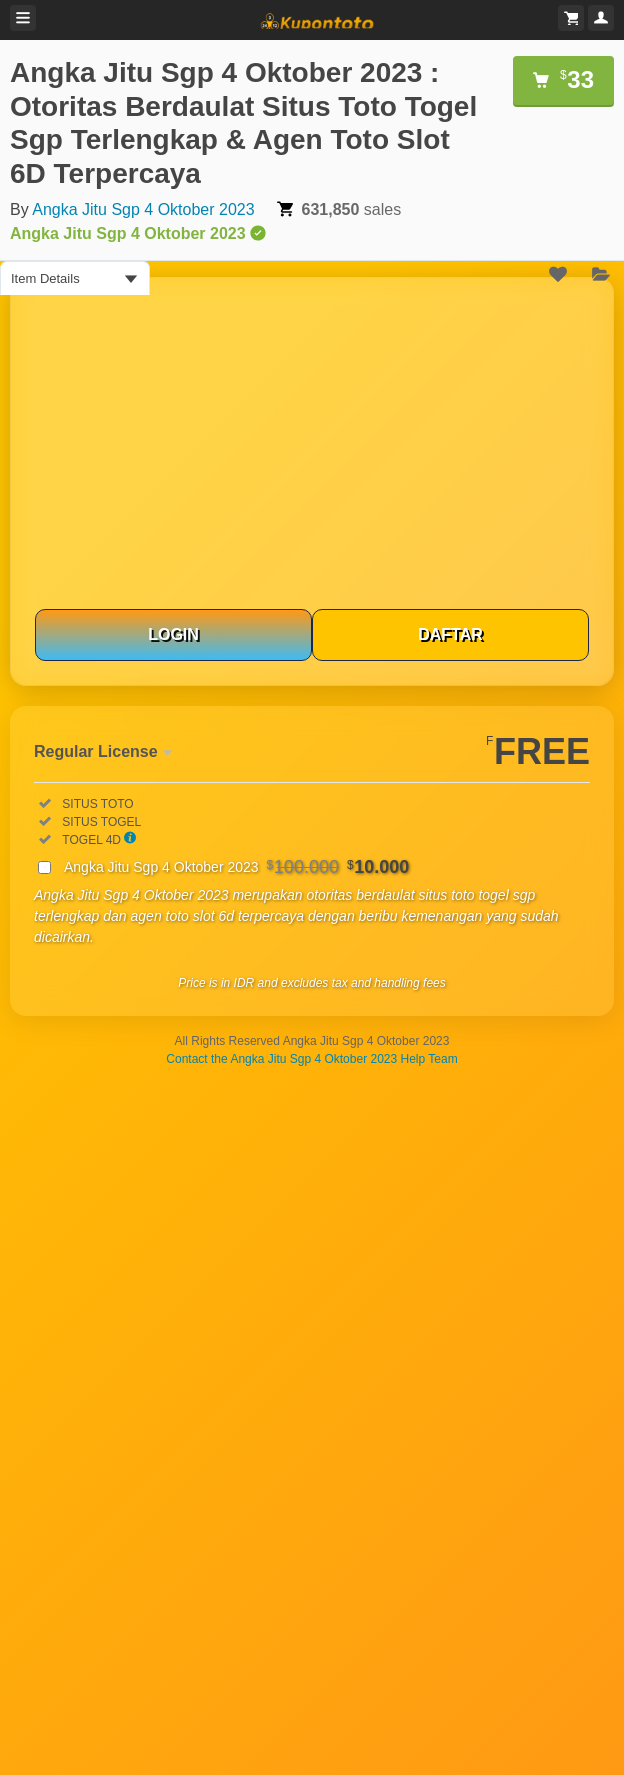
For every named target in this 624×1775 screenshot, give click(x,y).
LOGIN (173, 634)
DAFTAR (450, 634)
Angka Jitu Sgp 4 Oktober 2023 (143, 209)
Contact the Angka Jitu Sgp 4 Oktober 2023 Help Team (311, 1059)
